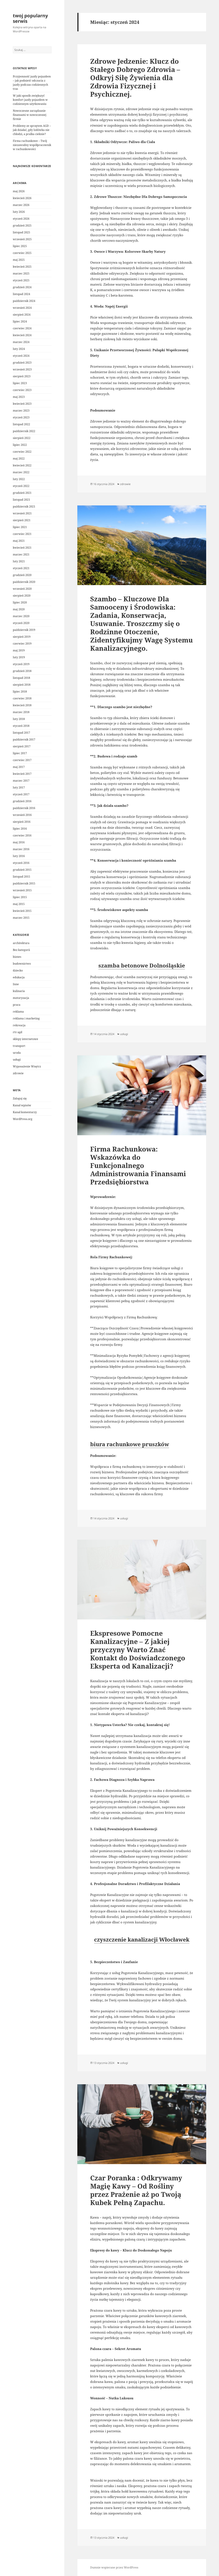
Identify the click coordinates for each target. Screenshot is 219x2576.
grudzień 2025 (22, 225)
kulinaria (19, 991)
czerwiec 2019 (22, 643)
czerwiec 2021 (22, 534)
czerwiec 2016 (22, 835)
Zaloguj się (20, 1098)
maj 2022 (19, 458)
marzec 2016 (21, 849)
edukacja (19, 977)
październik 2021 (24, 506)
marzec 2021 (21, 554)
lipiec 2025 (20, 246)
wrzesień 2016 (22, 815)
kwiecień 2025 (22, 266)
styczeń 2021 (21, 568)
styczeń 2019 (21, 664)
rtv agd (17, 1032)
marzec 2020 (21, 616)
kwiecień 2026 (22, 198)
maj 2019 (19, 650)
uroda (17, 1053)
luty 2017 (19, 787)
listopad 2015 (21, 876)
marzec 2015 (21, 918)
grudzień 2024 (22, 287)
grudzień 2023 (22, 362)
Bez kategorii (21, 950)
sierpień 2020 (21, 595)
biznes (17, 957)
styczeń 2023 (21, 417)
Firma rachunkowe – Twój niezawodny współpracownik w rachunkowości (32, 145)
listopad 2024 (21, 294)
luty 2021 (19, 561)
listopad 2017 (21, 733)
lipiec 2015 (20, 897)
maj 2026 (19, 191)
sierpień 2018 (21, 685)
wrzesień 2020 (22, 589)
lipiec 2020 (20, 602)
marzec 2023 (21, 410)
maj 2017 (19, 767)
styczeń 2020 (21, 623)
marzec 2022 (21, 472)
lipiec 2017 (20, 753)
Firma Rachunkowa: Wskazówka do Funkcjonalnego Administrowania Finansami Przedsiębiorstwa (138, 1165)
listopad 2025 (21, 232)
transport (19, 1046)
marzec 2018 (21, 712)
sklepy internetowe (25, 1039)
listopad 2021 (21, 499)
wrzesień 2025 (22, 239)
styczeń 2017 (21, 794)
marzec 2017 (21, 780)
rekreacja (19, 1025)
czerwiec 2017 (22, 760)
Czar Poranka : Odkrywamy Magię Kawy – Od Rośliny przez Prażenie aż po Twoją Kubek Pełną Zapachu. (136, 2190)
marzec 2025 (21, 273)
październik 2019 (24, 630)
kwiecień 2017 (22, 774)
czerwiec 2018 (22, 698)
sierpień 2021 (21, 520)
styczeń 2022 (21, 486)
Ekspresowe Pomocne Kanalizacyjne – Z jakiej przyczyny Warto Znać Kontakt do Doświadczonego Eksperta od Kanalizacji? (137, 1650)
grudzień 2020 (22, 575)
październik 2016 (24, 808)
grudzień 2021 (22, 493)
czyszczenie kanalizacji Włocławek (141, 1939)
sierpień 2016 (21, 822)
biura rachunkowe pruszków (129, 1444)
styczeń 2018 (21, 726)
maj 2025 (19, 260)
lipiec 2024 (20, 321)
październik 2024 (24, 301)
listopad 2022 (21, 424)
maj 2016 (19, 842)
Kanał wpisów (22, 1105)
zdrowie (18, 1073)
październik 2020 (24, 582)
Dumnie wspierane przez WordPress (114, 2567)
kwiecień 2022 (22, 465)
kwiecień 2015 (22, 911)
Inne (16, 984)
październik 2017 (24, 739)
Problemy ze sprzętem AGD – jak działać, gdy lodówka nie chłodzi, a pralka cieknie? (32, 130)
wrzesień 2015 (22, 890)
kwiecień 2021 (22, 547)
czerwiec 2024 (22, 328)
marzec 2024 (21, 342)
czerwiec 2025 (22, 253)
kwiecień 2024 (22, 335)
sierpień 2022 (21, 438)
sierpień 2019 (21, 637)
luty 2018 (19, 719)
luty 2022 (19, 479)
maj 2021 (19, 541)
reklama (18, 1011)
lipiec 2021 (20, 527)
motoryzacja (21, 998)
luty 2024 (19, 349)
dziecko (18, 970)
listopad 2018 (21, 678)
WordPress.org (22, 1119)
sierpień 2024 (21, 314)
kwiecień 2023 (22, 404)
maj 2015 (19, 904)
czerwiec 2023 (22, 390)
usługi (17, 1059)
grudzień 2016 (22, 801)
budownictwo (22, 963)
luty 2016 (19, 856)
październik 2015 (24, 883)
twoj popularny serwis (30, 18)
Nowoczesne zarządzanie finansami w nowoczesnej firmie (29, 115)
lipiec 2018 (20, 691)
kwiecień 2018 (22, 705)
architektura (21, 943)
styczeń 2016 (21, 863)
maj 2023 (19, 397)
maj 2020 (19, 609)
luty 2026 (19, 212)
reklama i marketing (26, 1018)
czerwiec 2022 (22, 452)
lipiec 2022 (20, 445)
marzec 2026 (21, 205)
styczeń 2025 (21, 280)
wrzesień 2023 (22, 369)
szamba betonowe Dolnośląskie (141, 965)
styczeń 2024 (21, 356)
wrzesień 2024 (22, 308)
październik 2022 (24, 431)
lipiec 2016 (20, 828)
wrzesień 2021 (22, 513)
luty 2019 (19, 657)
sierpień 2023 (21, 376)
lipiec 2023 (20, 383)
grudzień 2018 (22, 671)
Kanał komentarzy (25, 1112)
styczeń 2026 (21, 219)
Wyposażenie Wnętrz (27, 1066)
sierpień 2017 (21, 746)
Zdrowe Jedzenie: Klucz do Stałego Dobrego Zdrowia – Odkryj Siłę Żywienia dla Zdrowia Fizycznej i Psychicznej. (135, 78)
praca (16, 1005)
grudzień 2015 (22, 870)
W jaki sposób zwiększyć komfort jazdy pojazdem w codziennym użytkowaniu (30, 100)
